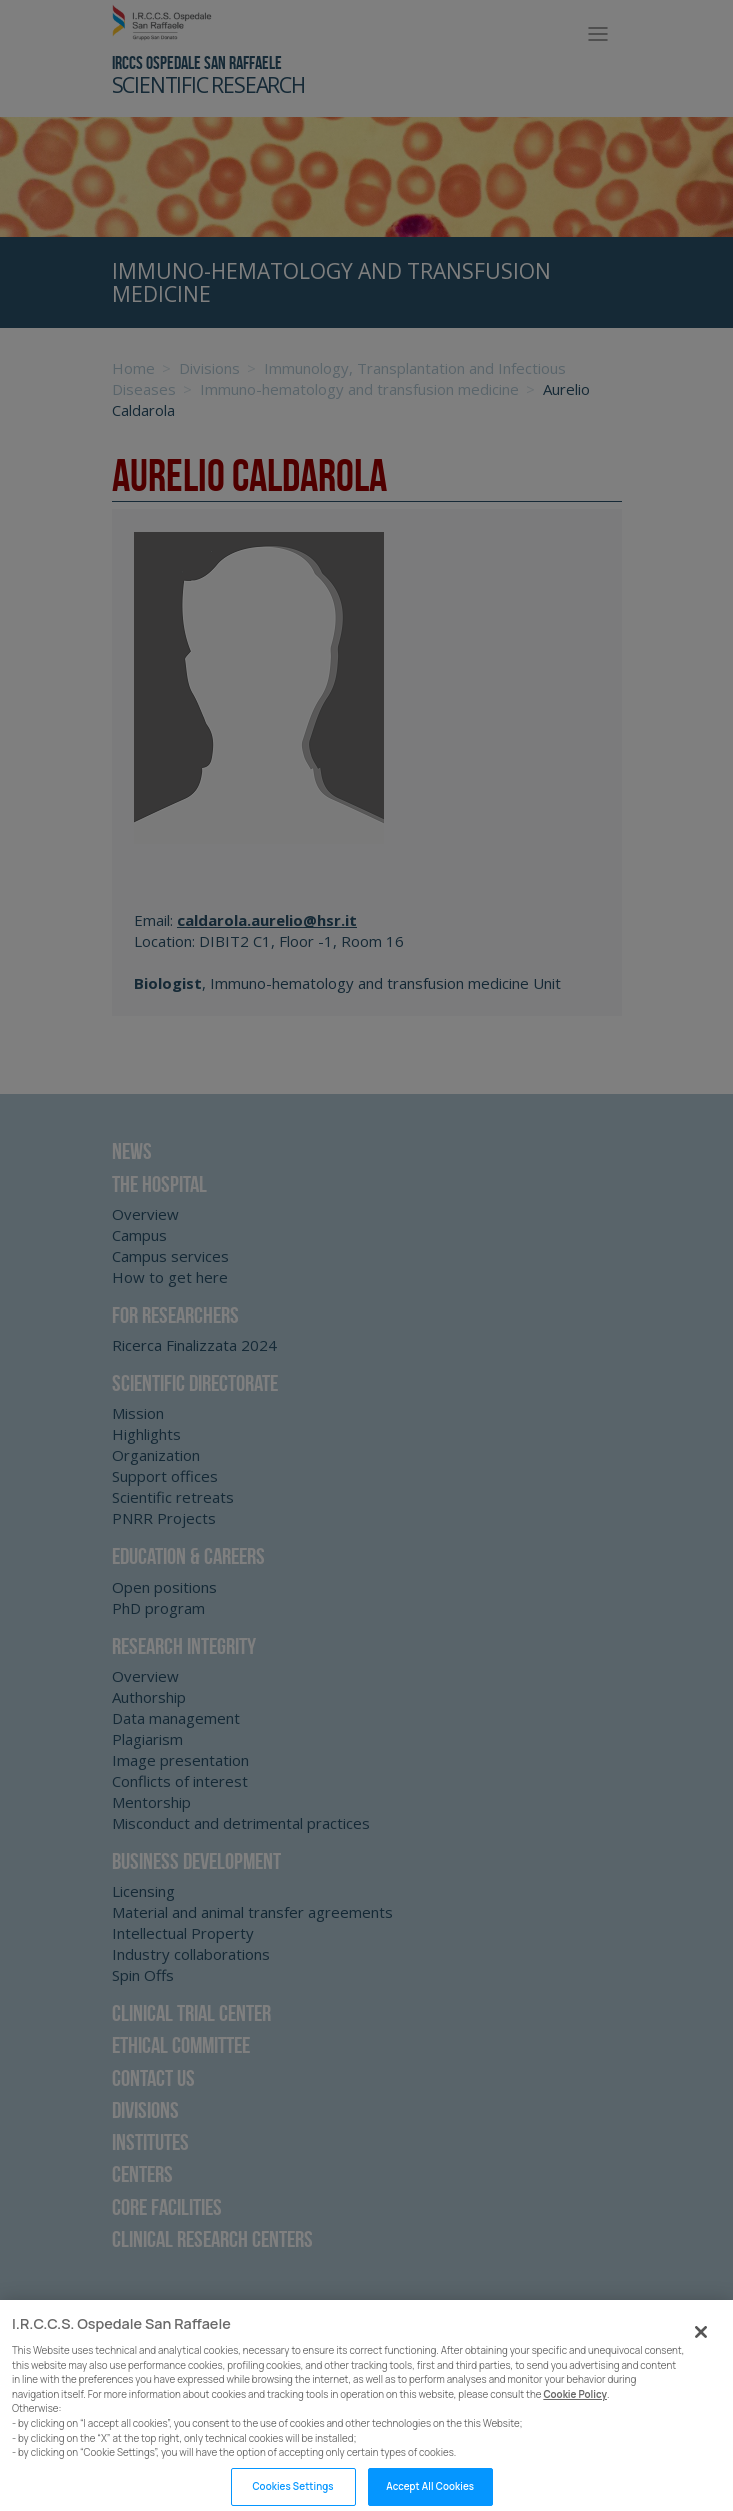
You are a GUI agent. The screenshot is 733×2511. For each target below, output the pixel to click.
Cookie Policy (575, 2405)
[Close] (701, 2343)
